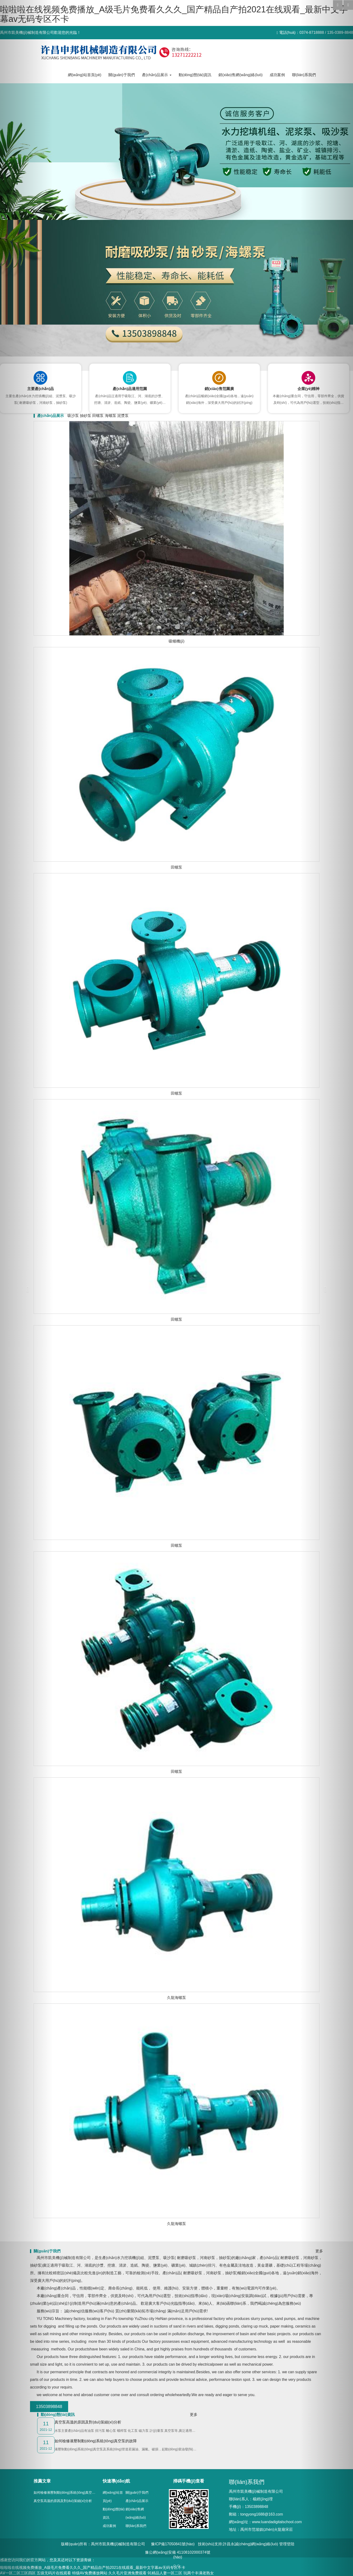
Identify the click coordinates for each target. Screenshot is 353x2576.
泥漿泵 (123, 416)
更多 (193, 2415)
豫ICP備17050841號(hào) (173, 2544)
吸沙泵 (73, 416)
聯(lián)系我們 (136, 2526)
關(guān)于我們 (137, 2492)
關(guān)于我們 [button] (121, 75)
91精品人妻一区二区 (165, 2573)
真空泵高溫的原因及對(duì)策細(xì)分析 (63, 2501)
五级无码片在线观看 (54, 2573)
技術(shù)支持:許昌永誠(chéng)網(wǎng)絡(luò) (238, 2544)
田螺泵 (98, 416)
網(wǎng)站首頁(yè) (84, 75)
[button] (26, 1288)
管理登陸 (286, 2544)
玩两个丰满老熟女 (198, 2573)
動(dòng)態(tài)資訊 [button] (195, 75)
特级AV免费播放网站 (89, 2573)
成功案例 (109, 2526)
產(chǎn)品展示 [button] (156, 75)
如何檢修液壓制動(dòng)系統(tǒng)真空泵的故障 (69, 2492)
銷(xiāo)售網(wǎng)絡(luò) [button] (240, 75)
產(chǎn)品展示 (137, 2501)
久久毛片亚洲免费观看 (127, 2573)
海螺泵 (110, 416)
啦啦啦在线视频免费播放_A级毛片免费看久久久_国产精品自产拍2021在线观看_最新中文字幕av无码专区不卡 (174, 14)
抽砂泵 (85, 416)
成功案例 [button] (277, 75)
